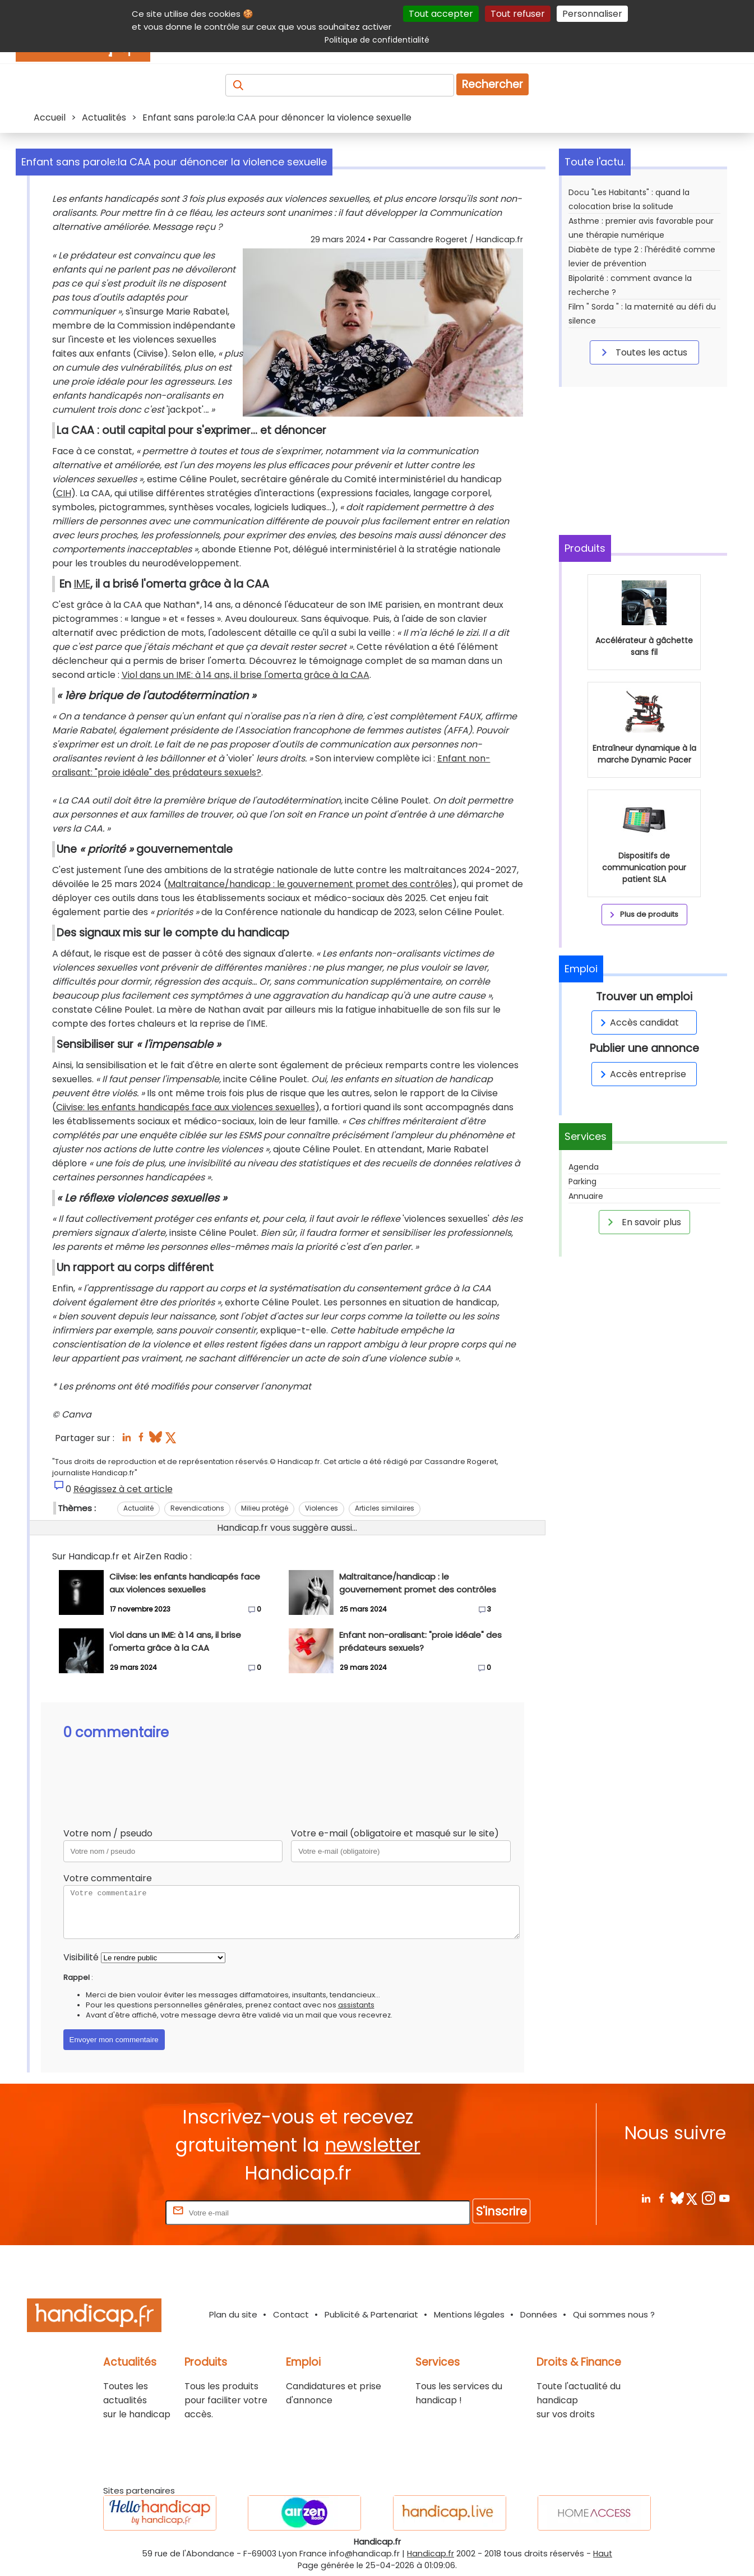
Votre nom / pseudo (107, 1833)
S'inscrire (501, 2211)
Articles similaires (384, 1508)
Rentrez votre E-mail (118, 2212)
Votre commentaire (107, 1878)
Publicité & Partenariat (371, 2314)
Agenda (583, 1166)
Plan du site (233, 2314)
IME (82, 584)
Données (538, 2314)
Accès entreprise (641, 1074)
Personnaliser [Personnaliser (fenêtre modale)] (592, 13)
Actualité (138, 1508)
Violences (321, 1508)
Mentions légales (469, 2314)
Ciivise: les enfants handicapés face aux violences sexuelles (185, 1107)
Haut (602, 2553)
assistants (356, 2005)
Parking (582, 1181)
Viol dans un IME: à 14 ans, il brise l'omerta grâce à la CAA (245, 674)
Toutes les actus (642, 352)
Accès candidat (637, 1022)
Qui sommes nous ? (614, 2314)
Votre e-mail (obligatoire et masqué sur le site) (395, 1833)
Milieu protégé (264, 1508)
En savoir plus (642, 1222)
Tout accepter (441, 13)
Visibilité (81, 1957)
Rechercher (492, 84)
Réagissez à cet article (123, 1489)
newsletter (372, 2145)
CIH (63, 493)
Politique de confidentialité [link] (377, 39)
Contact (291, 2314)
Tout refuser (518, 13)
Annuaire (585, 1196)
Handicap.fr (430, 2553)
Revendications (197, 1508)
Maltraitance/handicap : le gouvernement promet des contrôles (310, 884)
